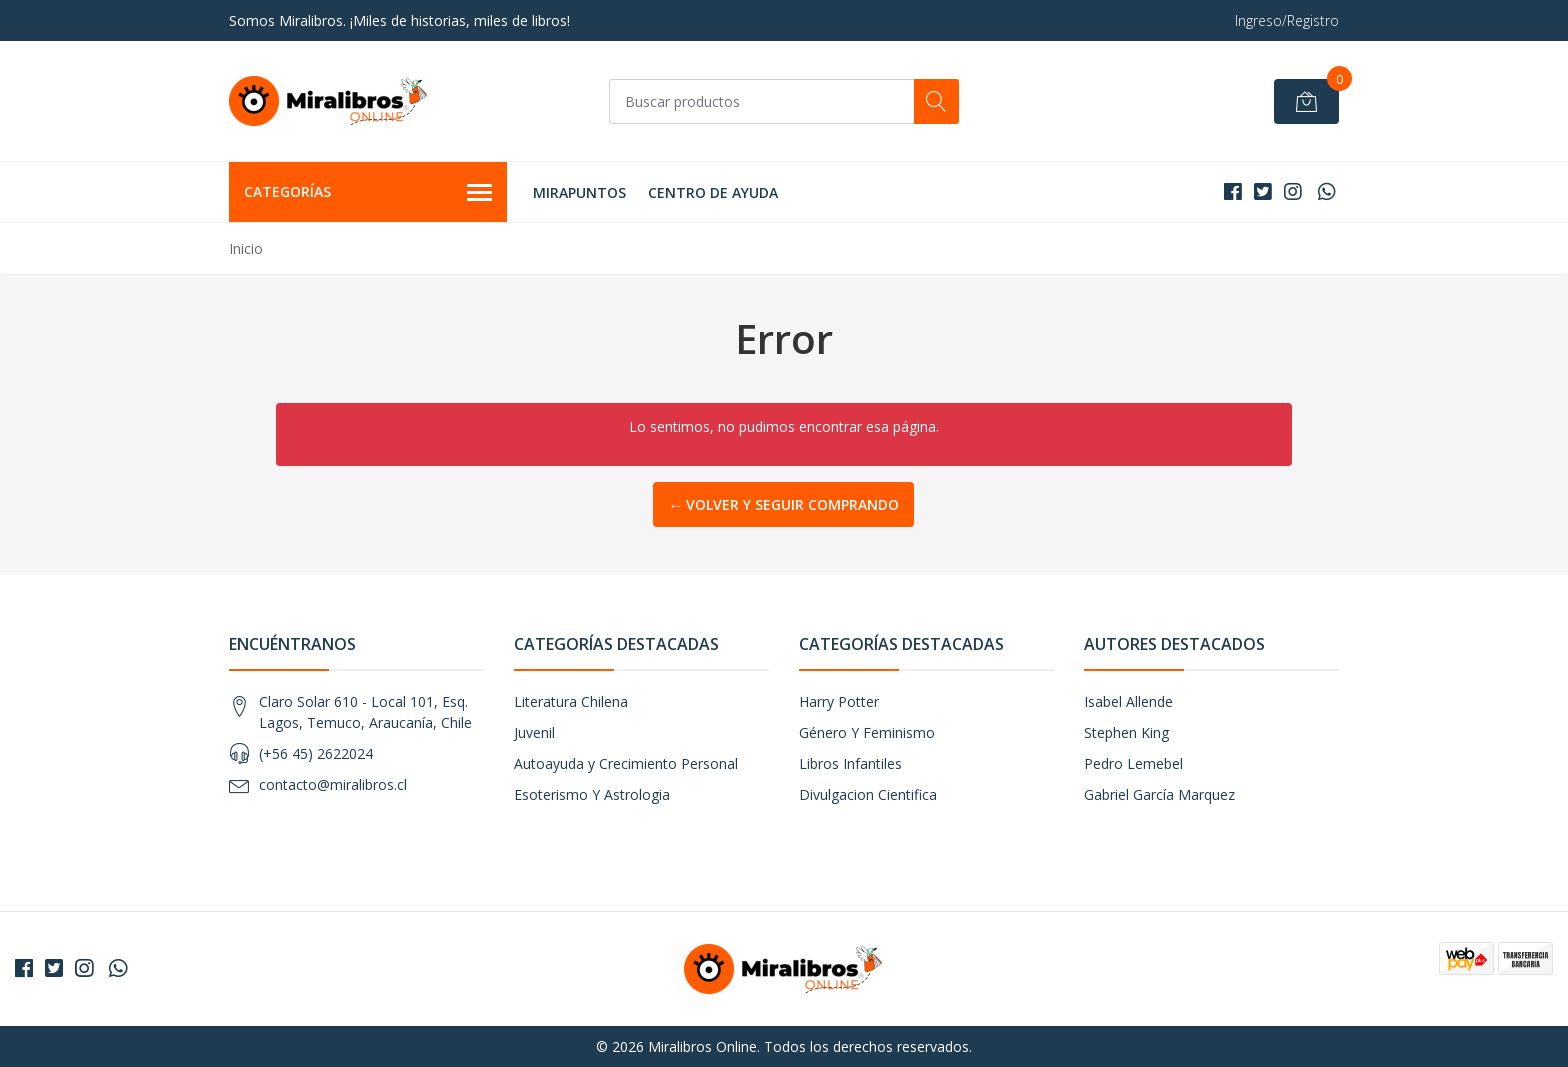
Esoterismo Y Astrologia (592, 794)
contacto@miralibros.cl (333, 784)
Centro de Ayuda (713, 192)
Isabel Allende (1128, 701)
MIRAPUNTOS (579, 192)
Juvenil (534, 732)
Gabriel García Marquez (1159, 794)
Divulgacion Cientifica (868, 794)
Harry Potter (839, 701)
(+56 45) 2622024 (316, 753)
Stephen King (1126, 732)
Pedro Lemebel (1133, 763)
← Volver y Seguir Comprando (783, 504)
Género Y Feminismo (867, 732)
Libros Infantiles (850, 763)
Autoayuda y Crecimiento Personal (626, 763)
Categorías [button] (368, 193)
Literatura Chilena (571, 701)
